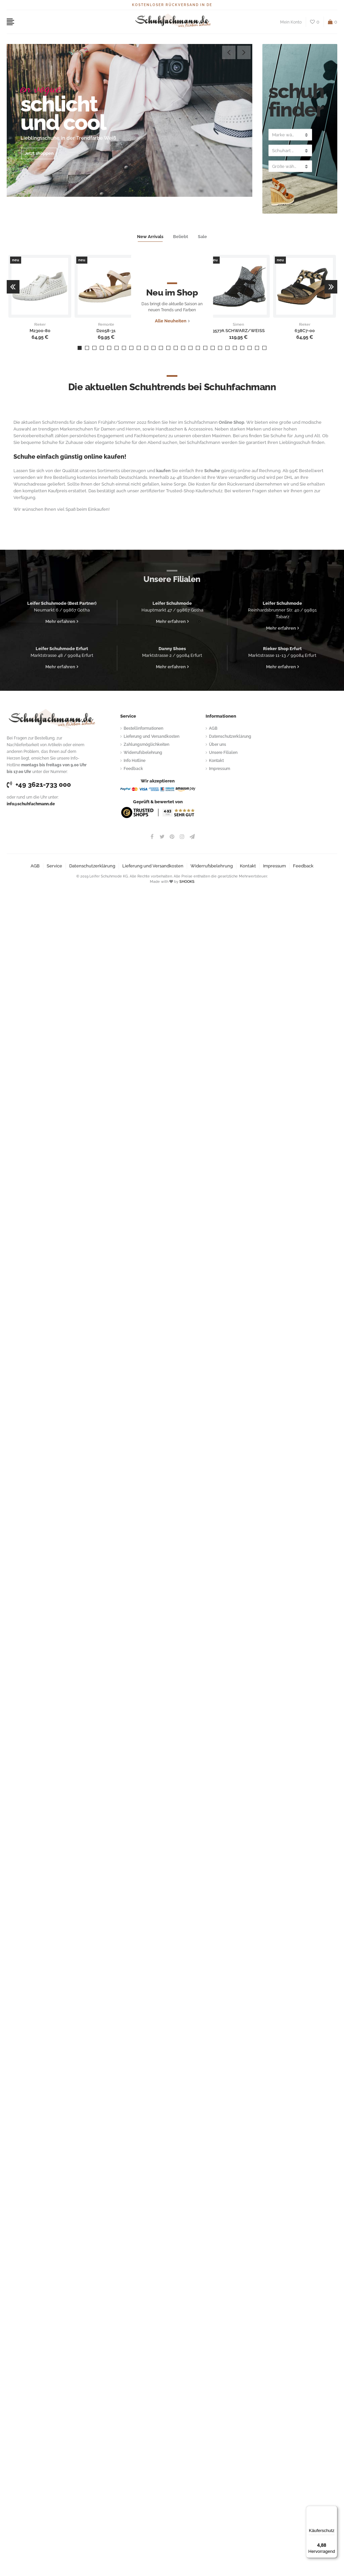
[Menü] (333, 2510)
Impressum (219, 768)
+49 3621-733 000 (39, 784)
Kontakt (216, 760)
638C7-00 (305, 330)
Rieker (40, 325)
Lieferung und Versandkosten (151, 736)
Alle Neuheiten (170, 323)
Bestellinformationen (143, 728)
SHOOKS (187, 881)
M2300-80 (40, 330)
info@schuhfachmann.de (31, 804)
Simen (238, 325)
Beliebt (180, 236)
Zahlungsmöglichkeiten (146, 744)
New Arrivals (150, 236)
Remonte (106, 325)
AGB (213, 728)
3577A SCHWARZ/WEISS (238, 330)
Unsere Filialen (223, 752)
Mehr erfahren (60, 621)
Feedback (133, 768)
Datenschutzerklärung (230, 736)
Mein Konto (291, 22)
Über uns (217, 744)
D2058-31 (106, 330)
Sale (202, 236)
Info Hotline (134, 760)
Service (54, 865)
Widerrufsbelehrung (143, 752)
